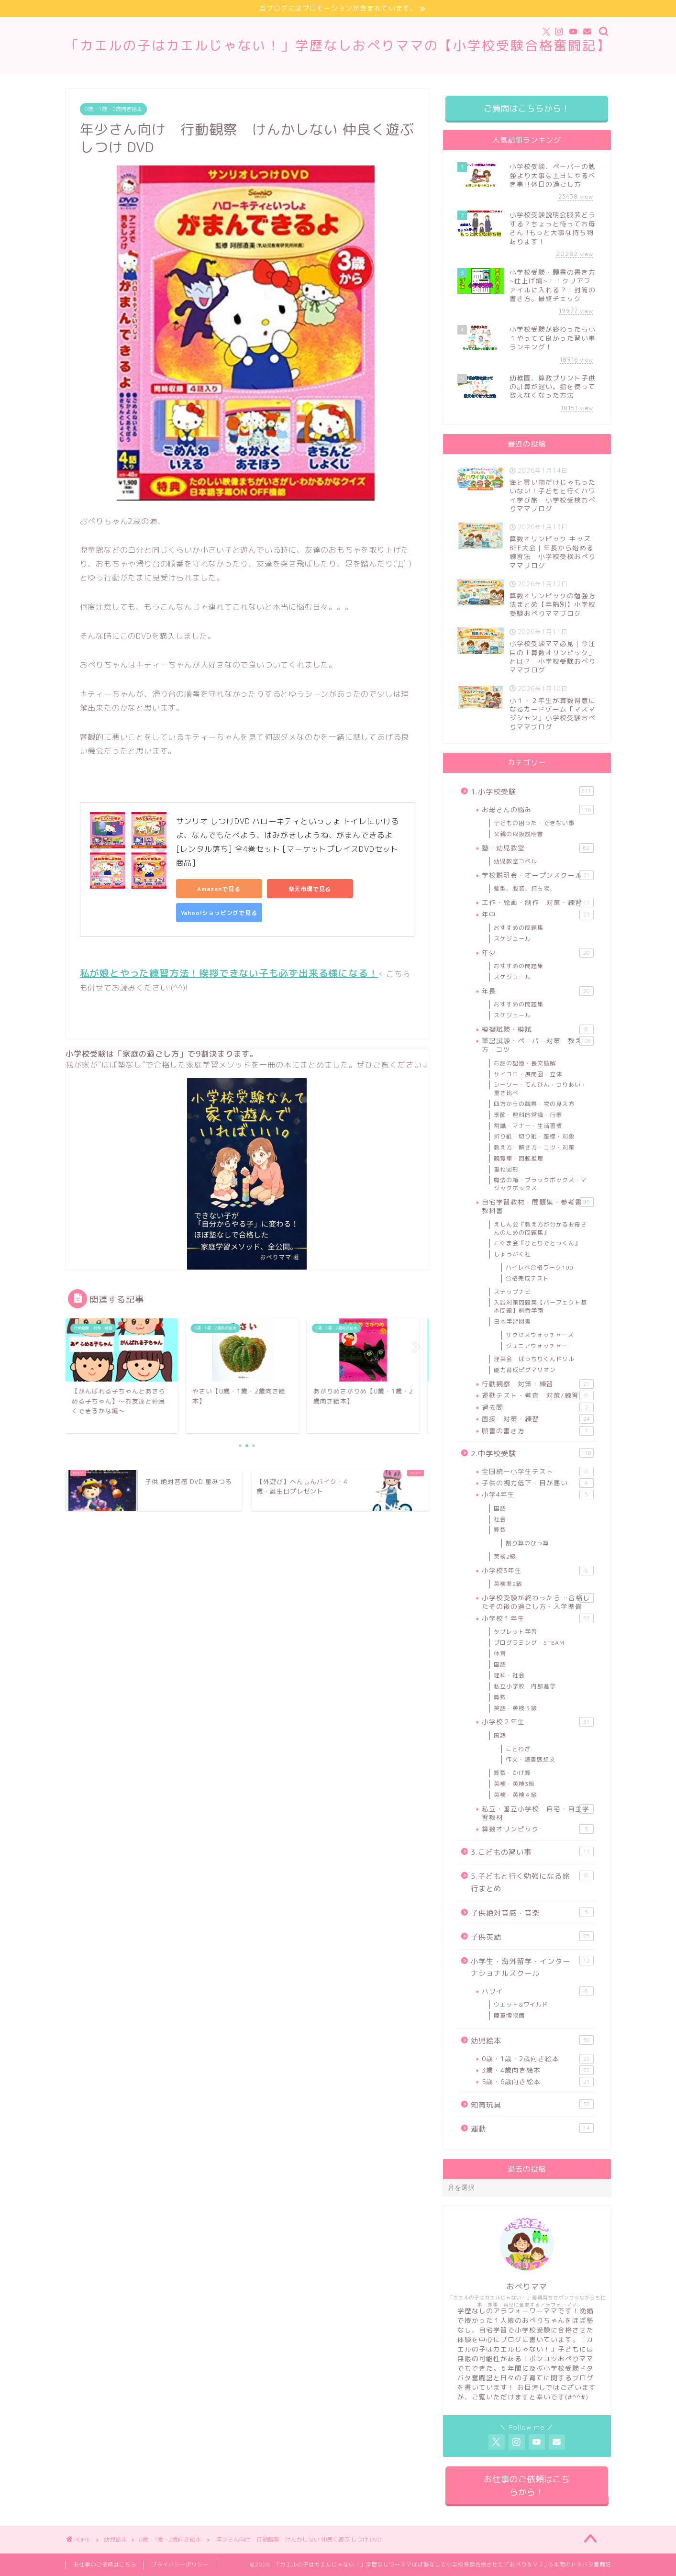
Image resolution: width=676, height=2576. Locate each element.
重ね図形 (506, 1169)
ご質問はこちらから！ (527, 108)
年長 (537, 991)
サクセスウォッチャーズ (540, 1335)
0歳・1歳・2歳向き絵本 (113, 109)
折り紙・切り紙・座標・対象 (534, 1136)
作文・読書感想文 (530, 1759)
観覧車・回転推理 (518, 1158)
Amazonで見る (218, 889)
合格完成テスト (527, 1278)
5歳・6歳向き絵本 (537, 2081)
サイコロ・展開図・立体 (528, 1074)
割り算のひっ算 (527, 1543)
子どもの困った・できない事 (534, 823)
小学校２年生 (537, 1722)
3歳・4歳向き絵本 (537, 2070)
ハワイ (537, 1991)
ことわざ (518, 1749)
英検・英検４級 (515, 1795)
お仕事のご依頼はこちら (104, 2564)
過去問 (537, 1407)
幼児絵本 (532, 2040)
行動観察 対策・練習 (537, 1384)
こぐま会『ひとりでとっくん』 (537, 1243)
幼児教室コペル (515, 861)
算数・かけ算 (512, 1773)
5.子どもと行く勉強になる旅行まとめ (532, 1882)
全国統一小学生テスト (537, 1471)
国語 (500, 1508)
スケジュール (512, 939)
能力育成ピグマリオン (525, 1370)
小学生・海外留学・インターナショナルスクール (532, 1967)
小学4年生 (537, 1494)
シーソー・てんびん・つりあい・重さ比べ (540, 1089)
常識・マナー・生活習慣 (528, 1126)
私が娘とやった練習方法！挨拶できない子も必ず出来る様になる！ (229, 973)
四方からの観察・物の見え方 (534, 1104)
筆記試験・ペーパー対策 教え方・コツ (537, 1045)
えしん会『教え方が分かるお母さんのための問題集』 (540, 1228)
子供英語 (532, 1936)
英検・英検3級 (514, 1784)
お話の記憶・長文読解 (525, 1063)
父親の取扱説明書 (518, 834)
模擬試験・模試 (537, 1029)
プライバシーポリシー (180, 2564)
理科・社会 (509, 1675)
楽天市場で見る (310, 889)
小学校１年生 (537, 1618)
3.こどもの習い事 (532, 1852)
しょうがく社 (512, 1254)
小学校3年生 (537, 1570)
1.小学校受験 (532, 791)
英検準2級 (508, 1584)
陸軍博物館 (509, 2015)
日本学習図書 (512, 1321)
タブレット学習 (515, 1632)
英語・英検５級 (515, 1708)
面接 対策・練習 (537, 1419)
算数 (500, 1530)
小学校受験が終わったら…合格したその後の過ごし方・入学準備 (537, 1602)
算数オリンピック (537, 1829)
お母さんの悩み (537, 809)
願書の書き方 (537, 1431)
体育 (500, 1654)
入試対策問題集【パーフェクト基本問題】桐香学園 (540, 1306)
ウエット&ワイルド (521, 2004)
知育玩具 (532, 2104)
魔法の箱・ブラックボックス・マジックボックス (540, 1184)
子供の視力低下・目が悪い (537, 1483)
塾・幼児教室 (537, 848)
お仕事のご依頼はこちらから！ (527, 2485)
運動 (532, 2128)
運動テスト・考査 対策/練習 (537, 1395)
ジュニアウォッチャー (537, 1346)
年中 (537, 914)
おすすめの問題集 (518, 928)
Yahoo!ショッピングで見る (219, 913)
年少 (537, 953)
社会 (500, 1519)
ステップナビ (512, 1292)
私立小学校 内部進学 (525, 1686)
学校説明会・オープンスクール (537, 875)
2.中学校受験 (532, 1453)
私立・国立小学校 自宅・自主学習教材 (537, 1813)
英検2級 (505, 1556)
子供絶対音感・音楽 (532, 1912)
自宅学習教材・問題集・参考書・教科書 (537, 1206)
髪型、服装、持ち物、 (525, 888)
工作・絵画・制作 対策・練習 (537, 902)
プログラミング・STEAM (529, 1643)
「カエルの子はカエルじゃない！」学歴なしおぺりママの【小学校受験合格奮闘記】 (338, 45)
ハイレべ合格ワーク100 (539, 1267)
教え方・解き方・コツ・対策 (534, 1147)
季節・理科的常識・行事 (528, 1115)
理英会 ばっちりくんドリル (534, 1359)
